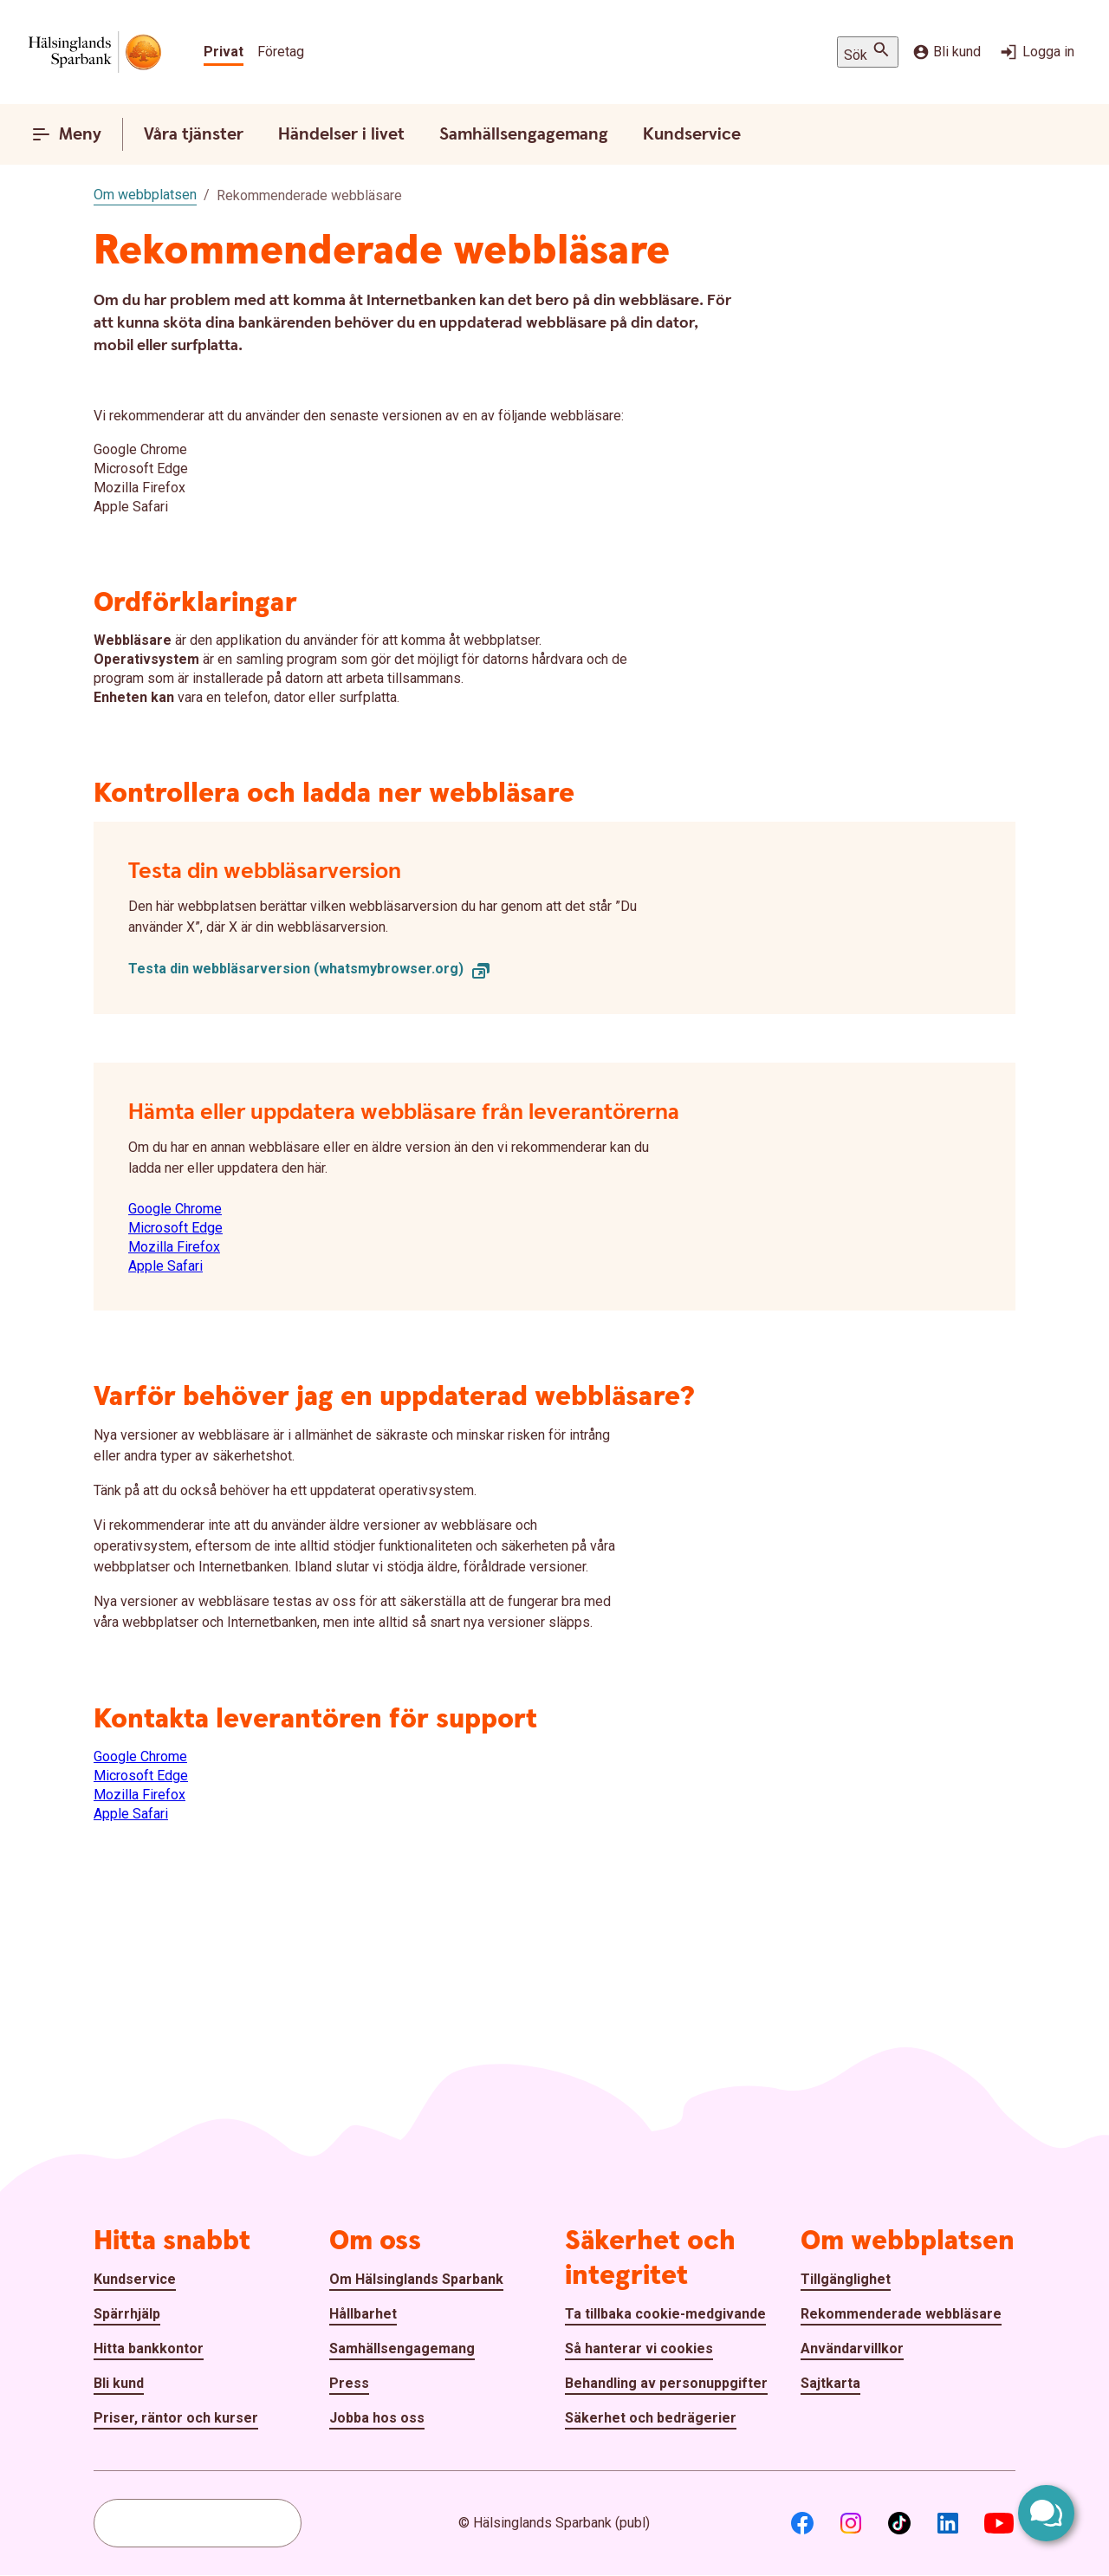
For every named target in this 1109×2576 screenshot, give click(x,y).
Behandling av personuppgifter (666, 2383)
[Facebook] (802, 2523)
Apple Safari (165, 1266)
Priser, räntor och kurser (176, 2418)
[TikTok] (899, 2523)
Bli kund (946, 52)
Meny (66, 134)
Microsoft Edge (175, 1228)
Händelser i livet (341, 134)
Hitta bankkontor (149, 2348)
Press (349, 2383)
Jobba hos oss (377, 2418)
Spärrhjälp (127, 2314)
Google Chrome (175, 1208)
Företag (280, 51)
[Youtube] (999, 2523)
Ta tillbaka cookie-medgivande (665, 2314)
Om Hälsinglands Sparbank (416, 2279)
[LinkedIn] (948, 2523)
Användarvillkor (852, 2348)
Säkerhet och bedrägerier (650, 2418)
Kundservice (692, 134)
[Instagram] (851, 2523)
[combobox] (198, 2523)
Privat (223, 51)
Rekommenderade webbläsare (901, 2314)
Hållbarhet (363, 2314)
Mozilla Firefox (174, 1247)
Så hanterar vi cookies (639, 2348)
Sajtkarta (830, 2383)
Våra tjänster (193, 134)
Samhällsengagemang (523, 134)
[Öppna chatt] (1046, 2513)
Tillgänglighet (846, 2279)
